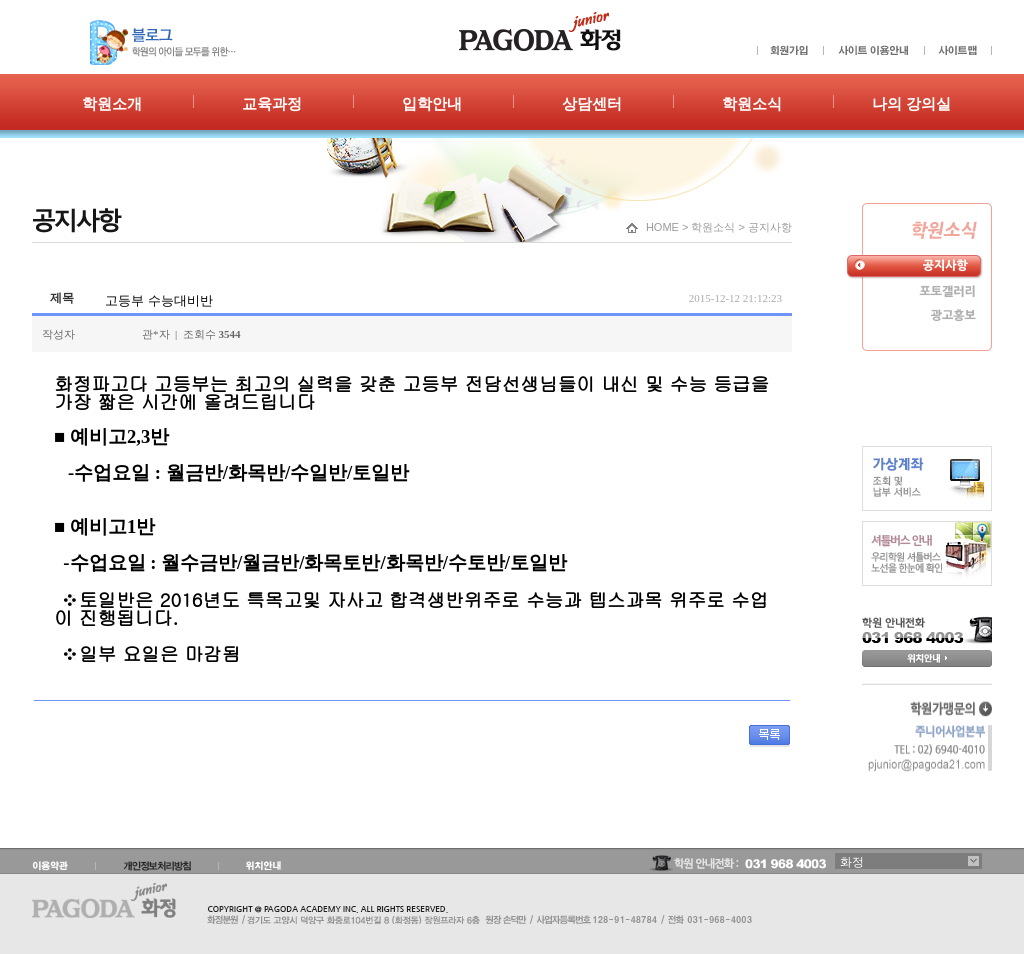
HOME (662, 227)
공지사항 (770, 227)
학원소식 (713, 227)
